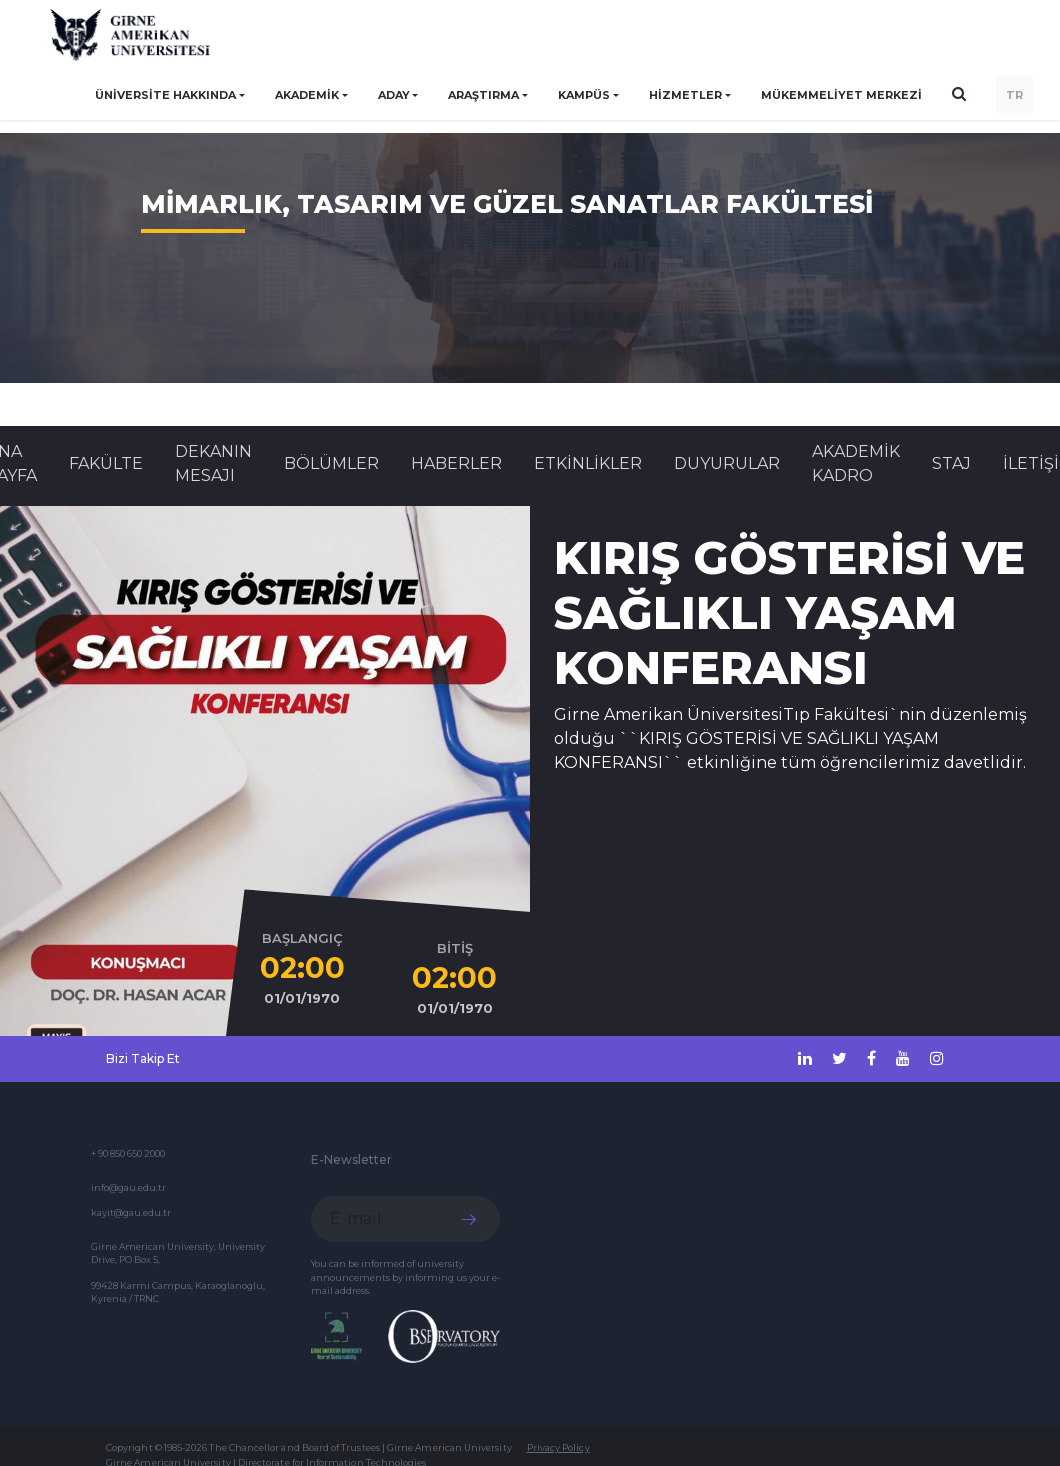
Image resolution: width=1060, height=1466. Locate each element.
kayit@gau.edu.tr (131, 1212)
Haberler (456, 463)
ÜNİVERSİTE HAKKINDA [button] (165, 95)
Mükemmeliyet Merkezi (841, 95)
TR (1014, 95)
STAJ (951, 463)
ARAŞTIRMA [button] (483, 95)
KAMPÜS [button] (584, 95)
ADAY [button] (394, 95)
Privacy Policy (558, 1447)
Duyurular (727, 463)
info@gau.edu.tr (128, 1187)
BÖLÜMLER (331, 463)
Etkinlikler (588, 463)
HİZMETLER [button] (685, 95)
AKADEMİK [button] (307, 95)
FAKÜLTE (106, 463)
